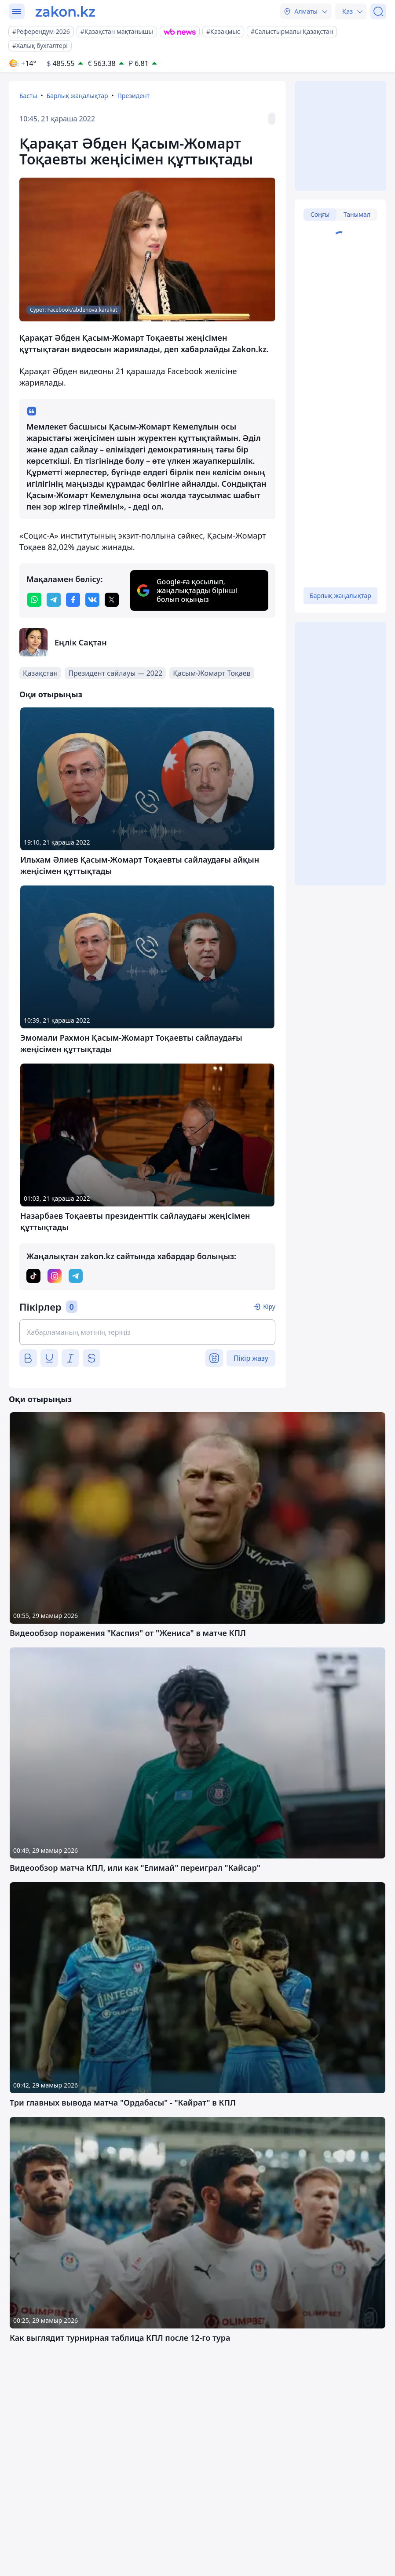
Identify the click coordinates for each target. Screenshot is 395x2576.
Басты (28, 95)
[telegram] (54, 600)
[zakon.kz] (65, 11)
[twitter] (112, 600)
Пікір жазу (251, 1358)
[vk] (92, 600)
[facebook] (73, 600)
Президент (133, 95)
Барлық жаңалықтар (77, 95)
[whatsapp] (34, 600)
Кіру (269, 1306)
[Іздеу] (378, 11)
